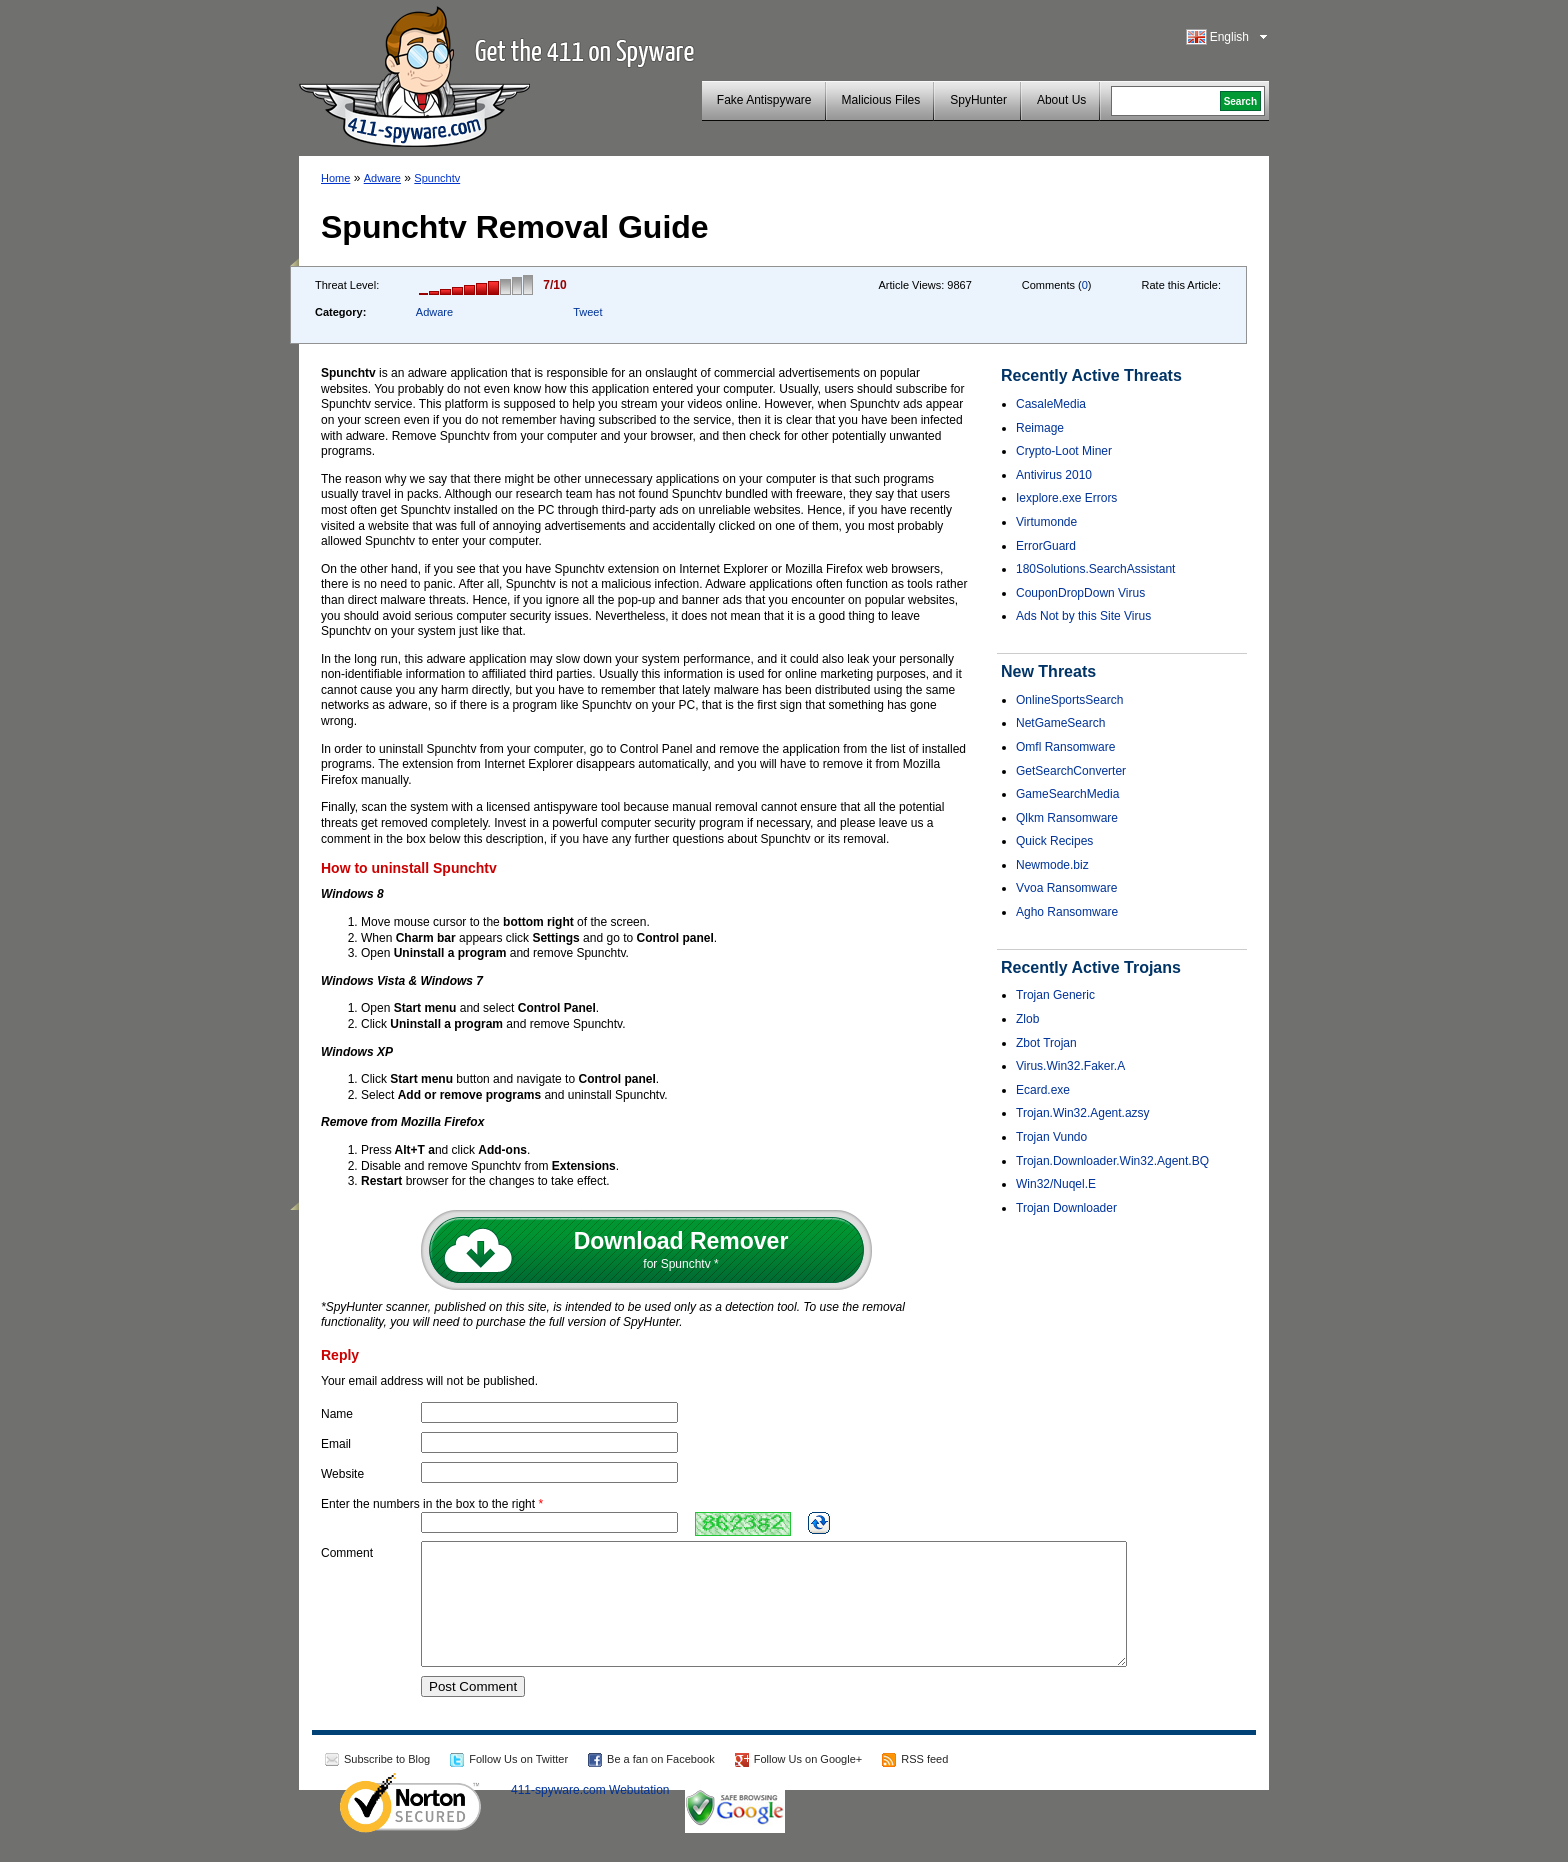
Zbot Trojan (1046, 1043)
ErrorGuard (1046, 546)
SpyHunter (978, 100)
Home (335, 178)
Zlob (1027, 1019)
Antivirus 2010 (1054, 475)
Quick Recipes (1054, 841)
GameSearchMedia (1067, 794)
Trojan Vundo (1051, 1137)
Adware (382, 178)
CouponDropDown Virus (1080, 593)
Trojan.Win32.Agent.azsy (1083, 1113)
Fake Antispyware (764, 100)
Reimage (1040, 428)
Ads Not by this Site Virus (1083, 616)
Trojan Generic (1055, 995)
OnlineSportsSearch (1069, 700)
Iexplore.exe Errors (1066, 498)
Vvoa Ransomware (1066, 888)
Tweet (587, 312)
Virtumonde (1046, 522)
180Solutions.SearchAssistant (1095, 569)
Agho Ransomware (1067, 912)
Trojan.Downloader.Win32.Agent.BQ (1112, 1161)
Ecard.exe (1043, 1090)
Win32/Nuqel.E (1056, 1184)
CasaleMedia (1051, 404)
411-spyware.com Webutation (590, 1814)
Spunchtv (437, 178)
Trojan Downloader (1066, 1208)
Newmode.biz (1052, 865)
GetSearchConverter (1071, 771)
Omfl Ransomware (1065, 747)
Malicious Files (881, 100)
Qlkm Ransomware (1067, 818)
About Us (1061, 100)
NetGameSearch (1060, 723)
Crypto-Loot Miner (1064, 451)
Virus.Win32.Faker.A (1070, 1066)
